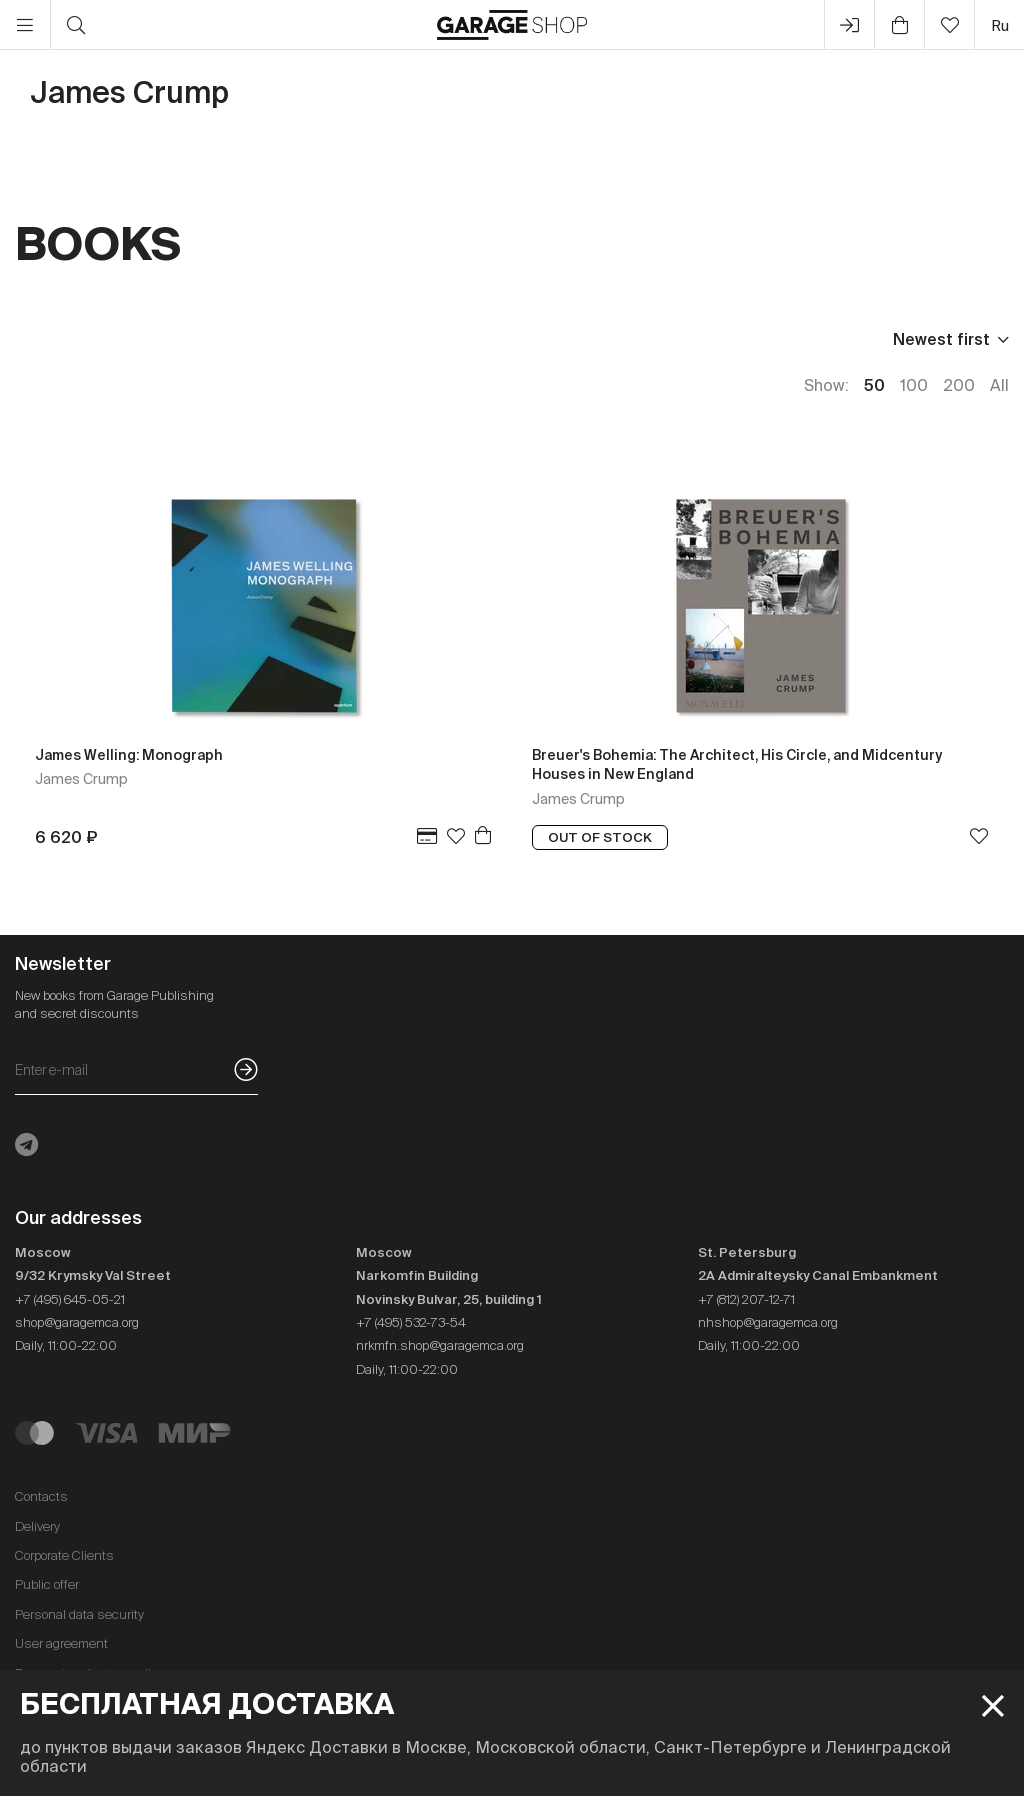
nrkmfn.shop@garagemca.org (440, 1345)
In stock (372, 339)
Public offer (47, 1584)
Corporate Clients (64, 1555)
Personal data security (79, 1614)
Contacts (41, 1496)
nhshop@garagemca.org (768, 1322)
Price (35, 339)
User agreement (61, 1643)
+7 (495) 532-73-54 (411, 1322)
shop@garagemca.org (77, 1322)
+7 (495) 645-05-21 (70, 1299)
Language (256, 339)
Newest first (941, 339)
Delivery (37, 1526)
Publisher (136, 339)
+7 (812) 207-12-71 (746, 1299)
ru (1000, 25)
